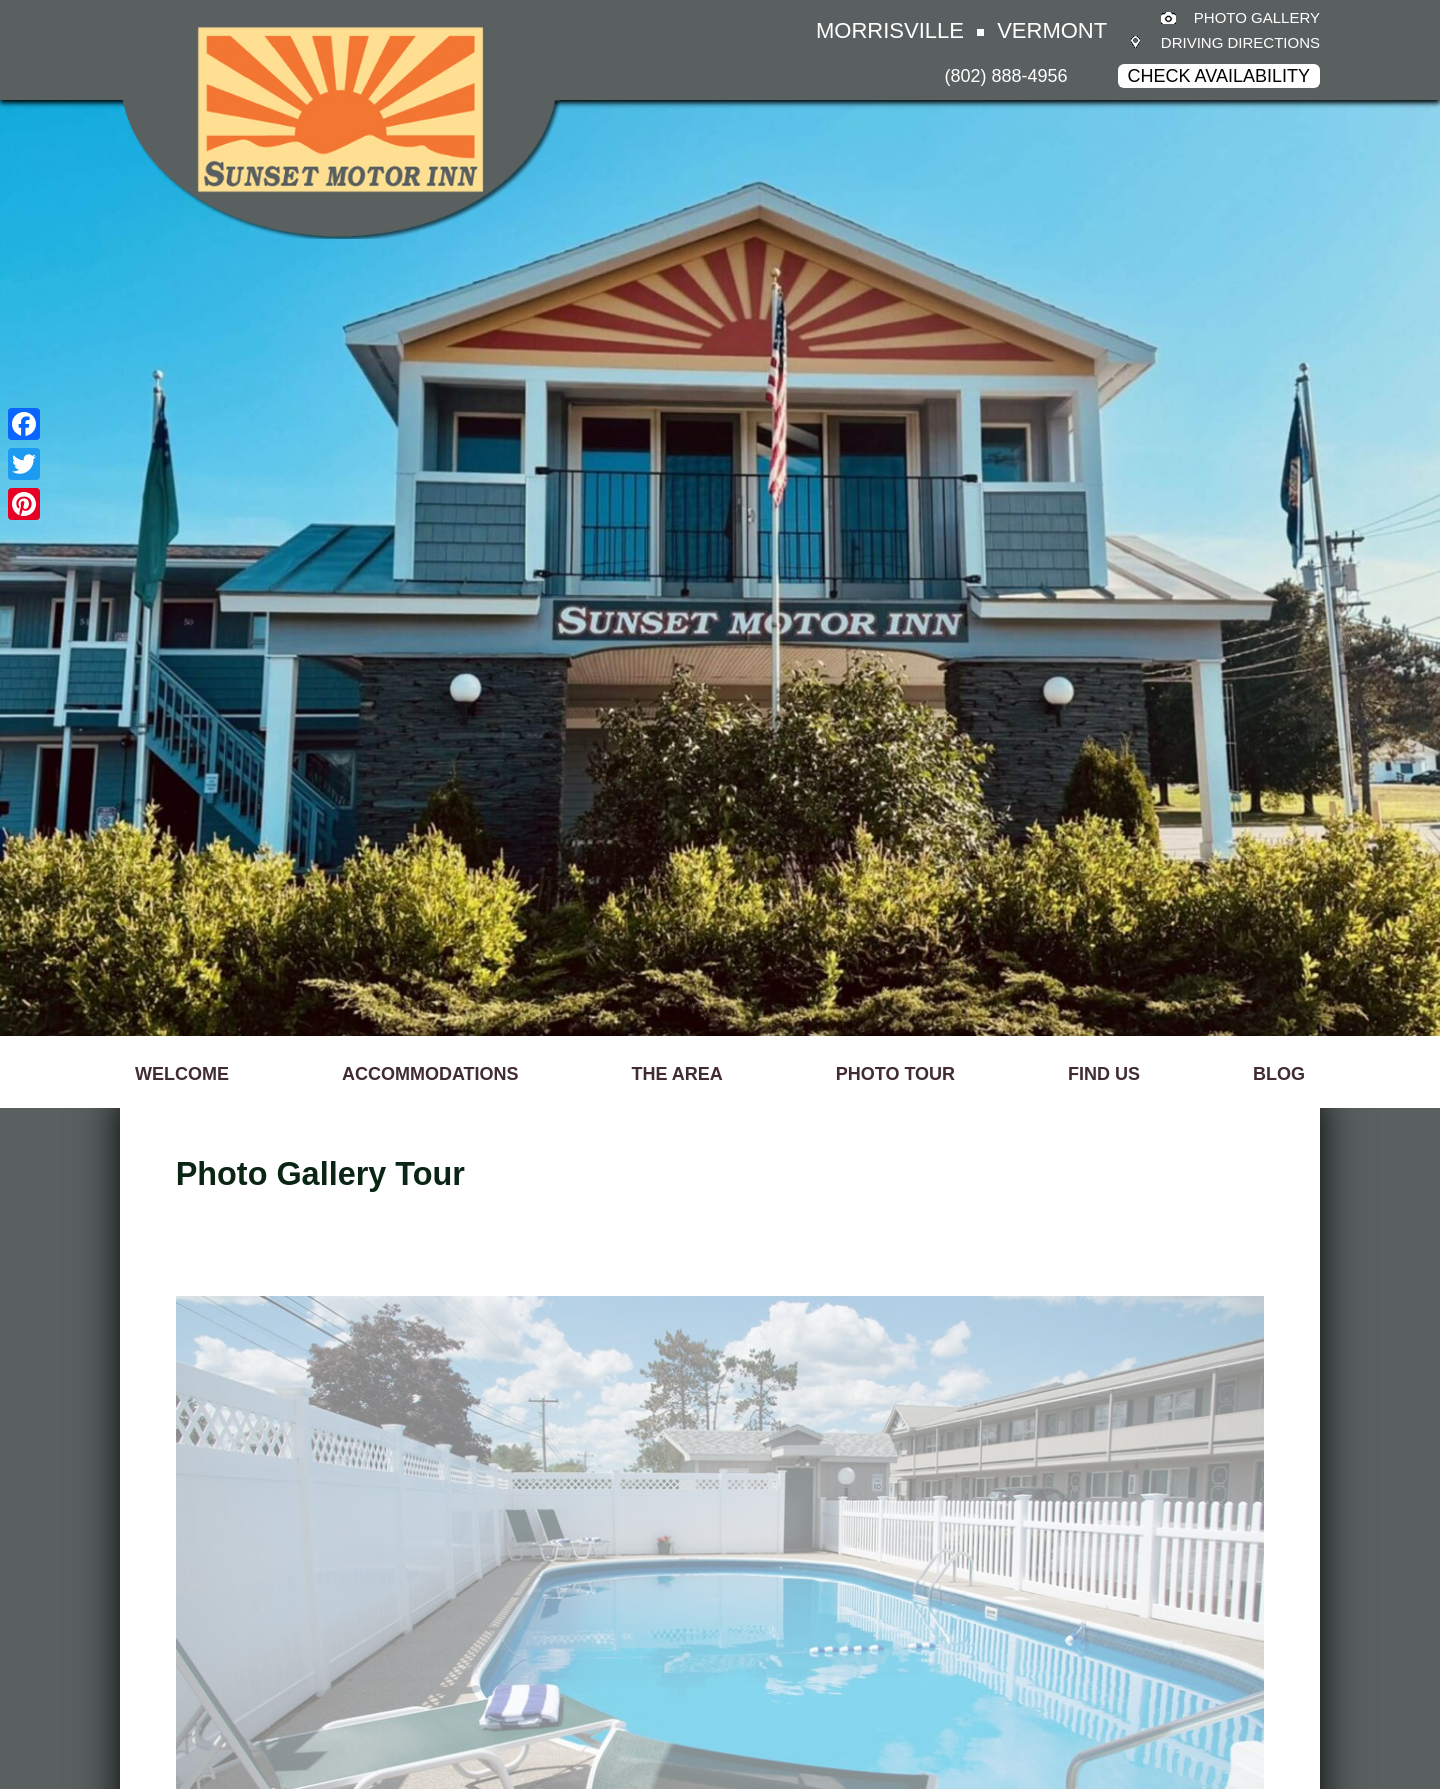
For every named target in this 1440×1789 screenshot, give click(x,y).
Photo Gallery (1257, 17)
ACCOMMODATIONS (430, 1074)
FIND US (1104, 1074)
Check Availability (1219, 76)
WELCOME (182, 1074)
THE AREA (677, 1074)
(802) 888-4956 (1006, 76)
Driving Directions (1240, 42)
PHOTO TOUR (895, 1074)
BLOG (1279, 1074)
